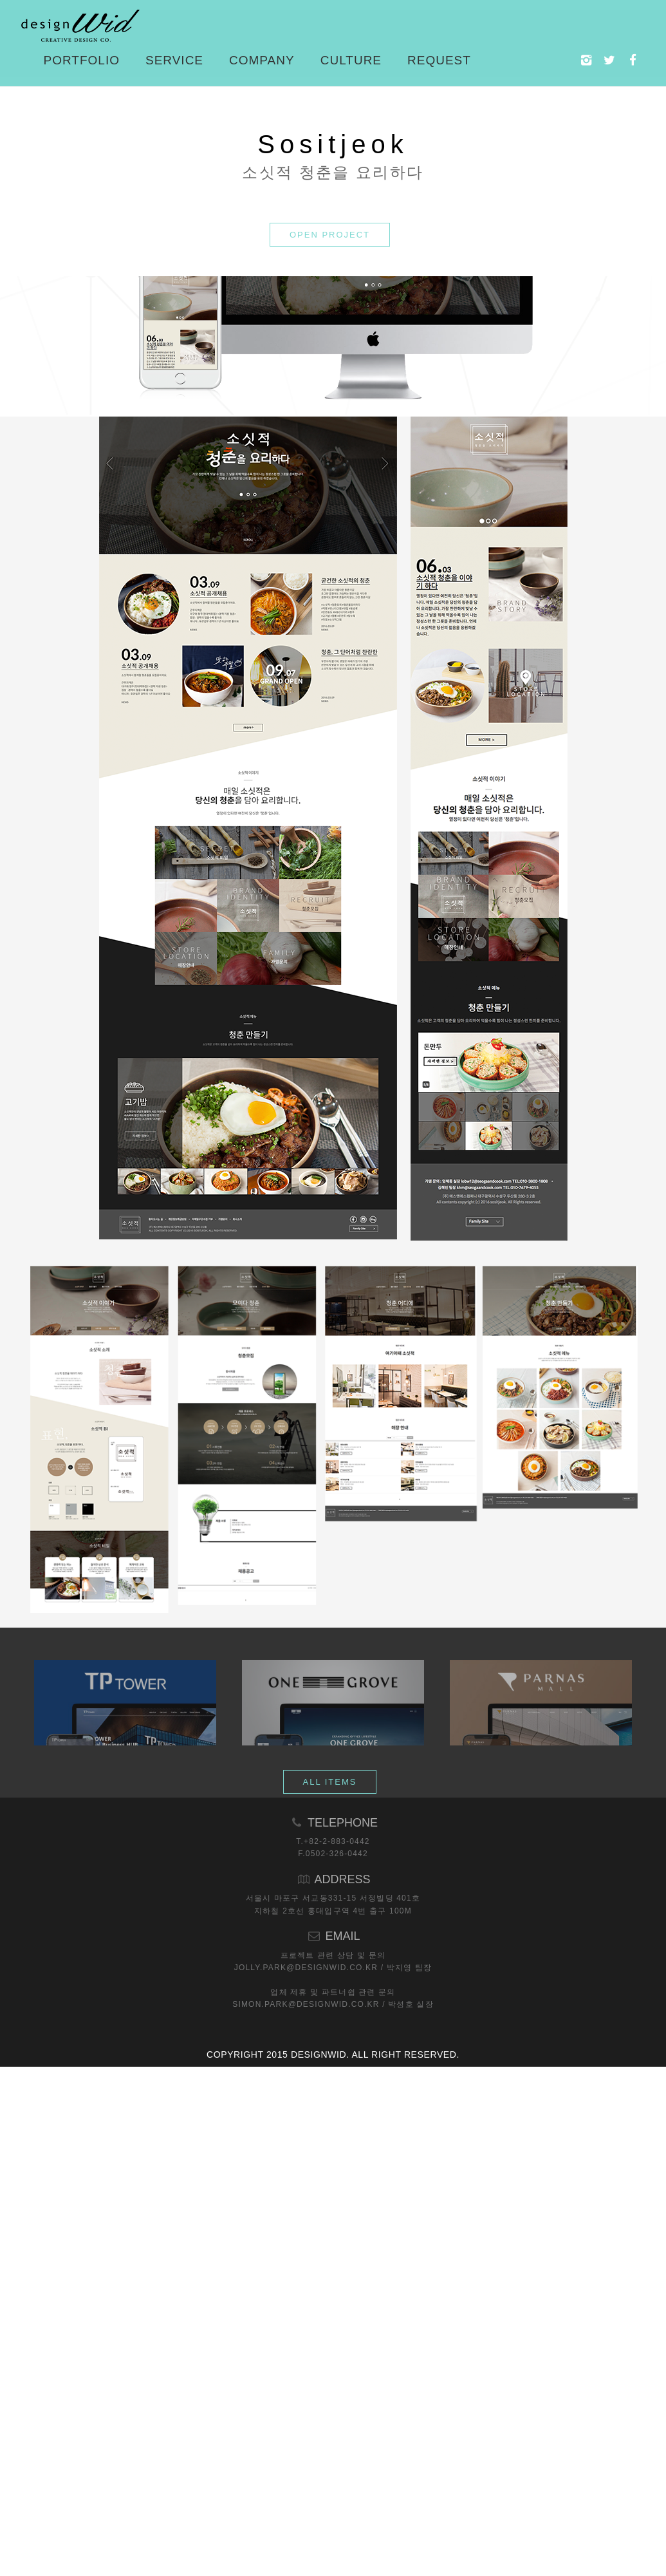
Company (262, 60)
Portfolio (82, 60)
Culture (351, 60)
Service (174, 60)
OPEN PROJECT (330, 565)
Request (439, 60)
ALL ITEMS (330, 2229)
